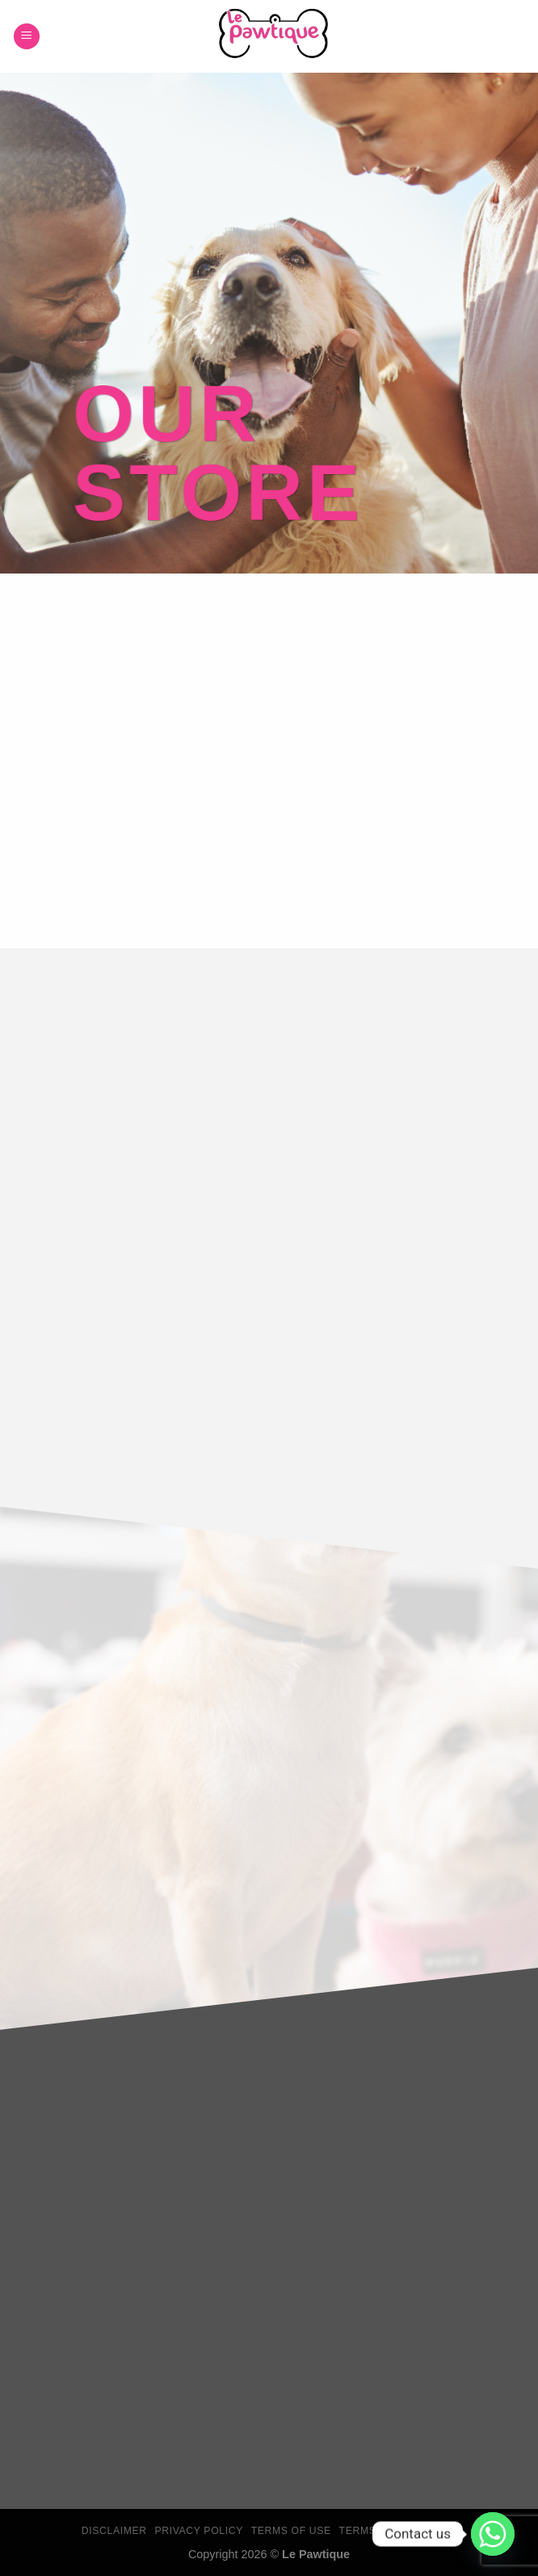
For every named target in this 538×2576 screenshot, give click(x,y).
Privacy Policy (198, 2530)
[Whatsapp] (493, 2534)
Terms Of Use (291, 2530)
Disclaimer (114, 2530)
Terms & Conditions (398, 2530)
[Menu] (27, 36)
